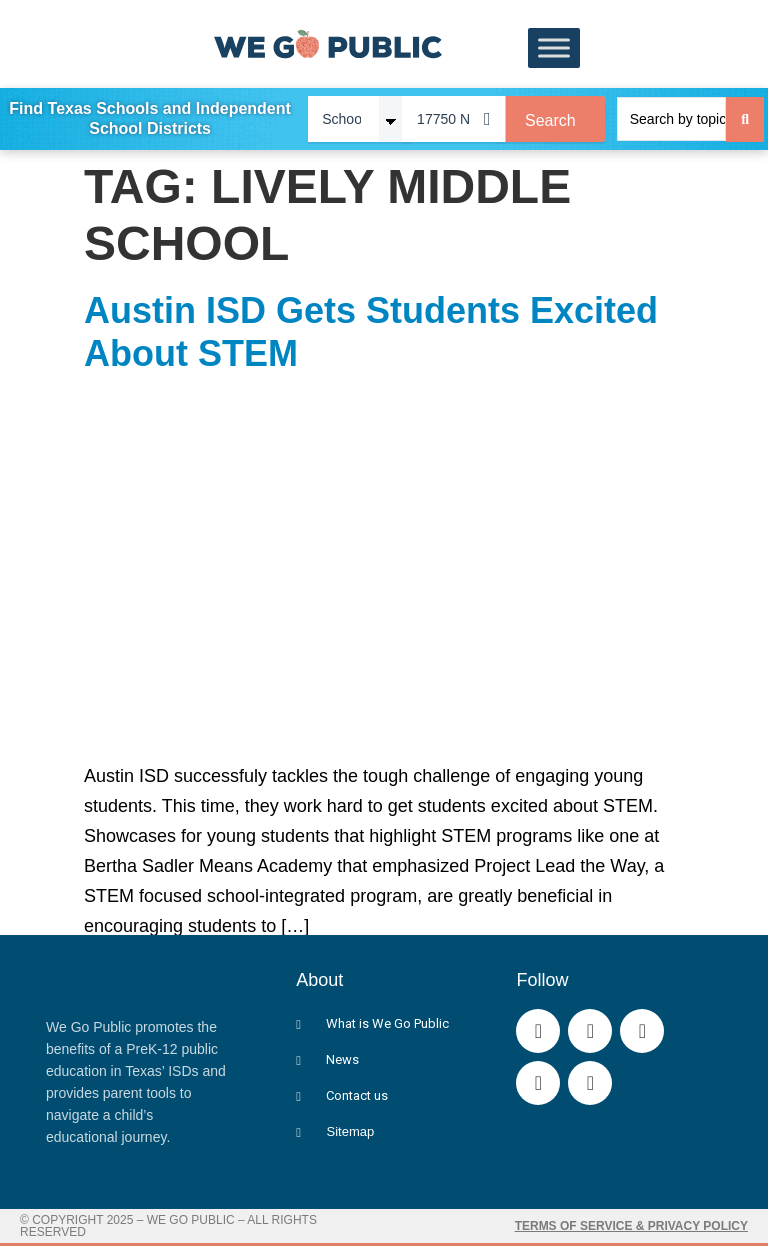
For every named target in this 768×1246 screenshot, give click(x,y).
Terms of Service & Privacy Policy (631, 1225)
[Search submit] (745, 118)
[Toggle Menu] (554, 48)
